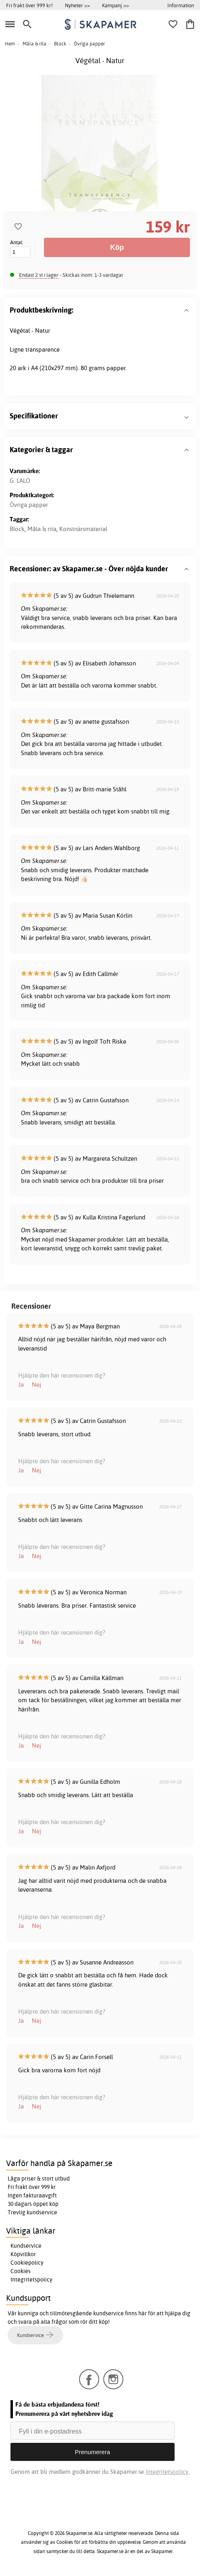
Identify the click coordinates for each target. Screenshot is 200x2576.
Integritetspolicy (31, 2279)
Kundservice (26, 2245)
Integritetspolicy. (168, 2471)
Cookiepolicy (27, 2262)
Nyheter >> (77, 5)
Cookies (20, 2271)
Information (180, 5)
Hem (10, 44)
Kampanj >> (115, 5)
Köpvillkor (23, 2254)
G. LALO (20, 480)
